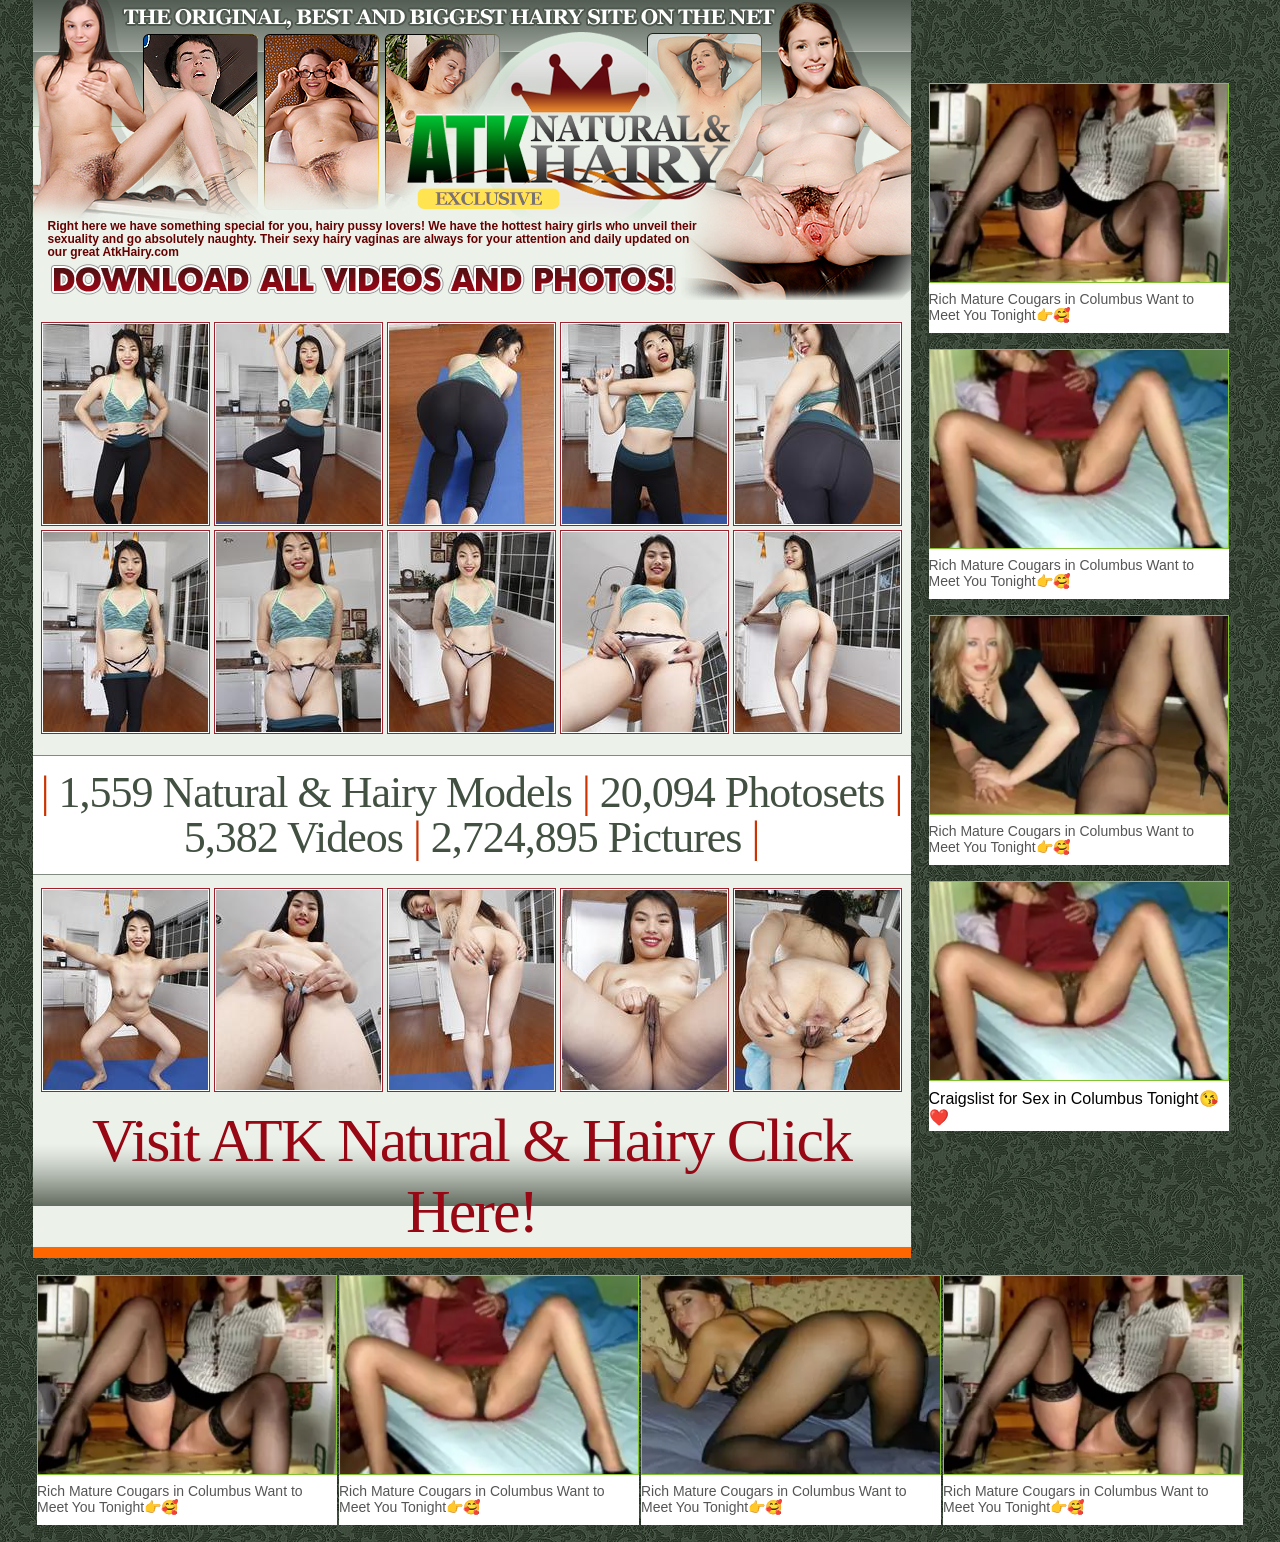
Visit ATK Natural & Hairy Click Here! (471, 1175)
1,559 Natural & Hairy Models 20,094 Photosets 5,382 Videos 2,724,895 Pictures (471, 815)
